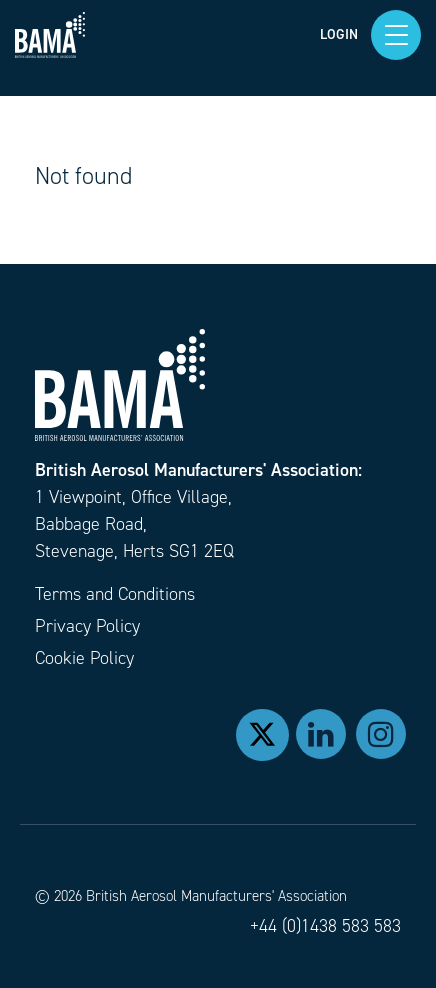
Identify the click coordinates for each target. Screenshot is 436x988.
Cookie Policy (84, 658)
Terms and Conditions (115, 594)
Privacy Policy (87, 626)
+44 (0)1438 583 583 (325, 926)
